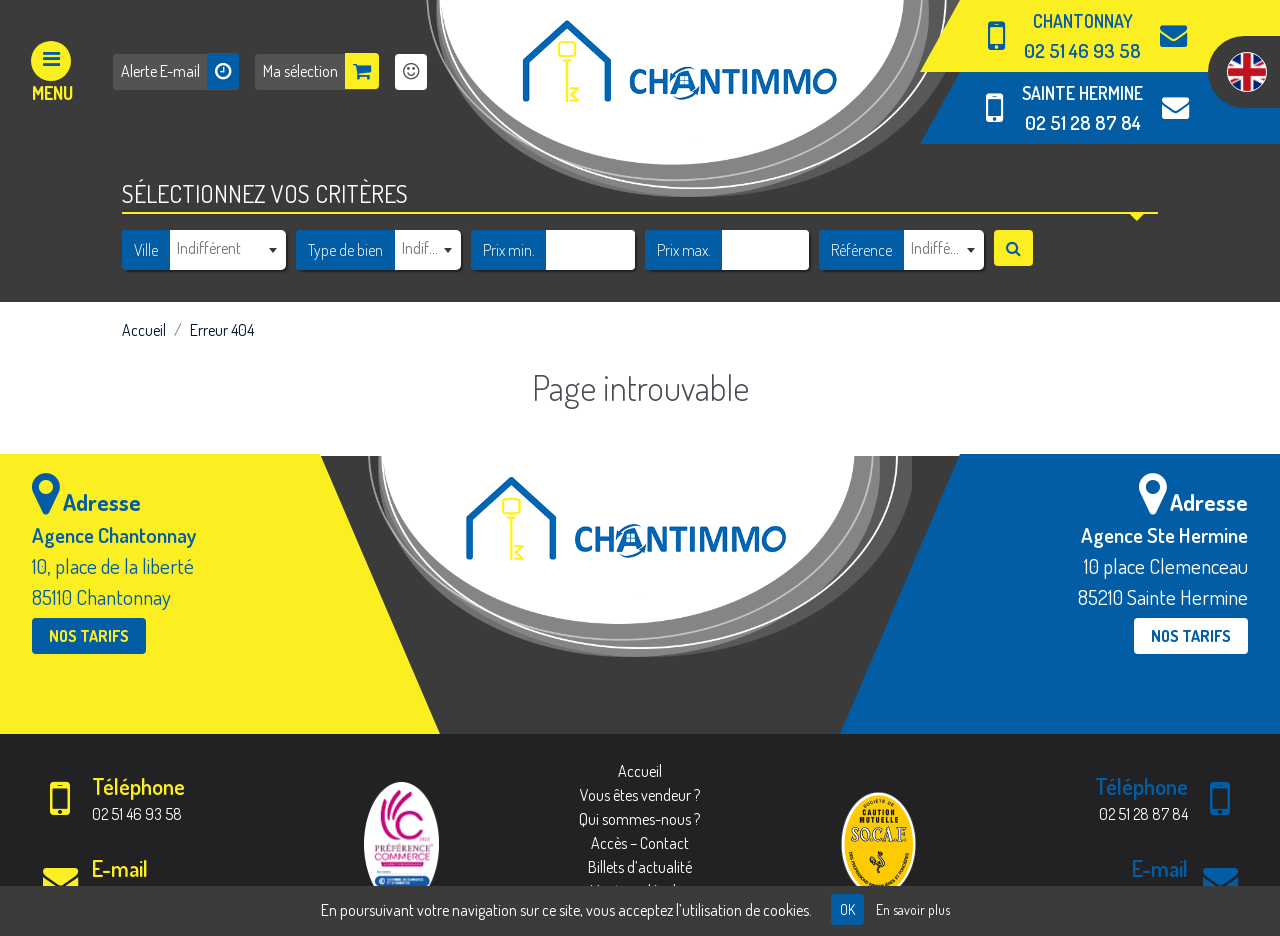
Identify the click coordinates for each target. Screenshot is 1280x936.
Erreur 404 (222, 330)
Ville (146, 250)
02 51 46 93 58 (1082, 50)
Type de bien (345, 250)
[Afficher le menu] (52, 72)
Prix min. (509, 250)
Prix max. (684, 250)
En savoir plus (913, 909)
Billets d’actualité (640, 867)
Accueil (144, 330)
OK (847, 909)
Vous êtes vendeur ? (640, 795)
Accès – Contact (640, 843)
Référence (861, 250)
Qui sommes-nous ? (639, 819)
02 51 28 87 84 (1083, 122)
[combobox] (227, 249)
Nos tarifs (89, 636)
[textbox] (227, 248)
